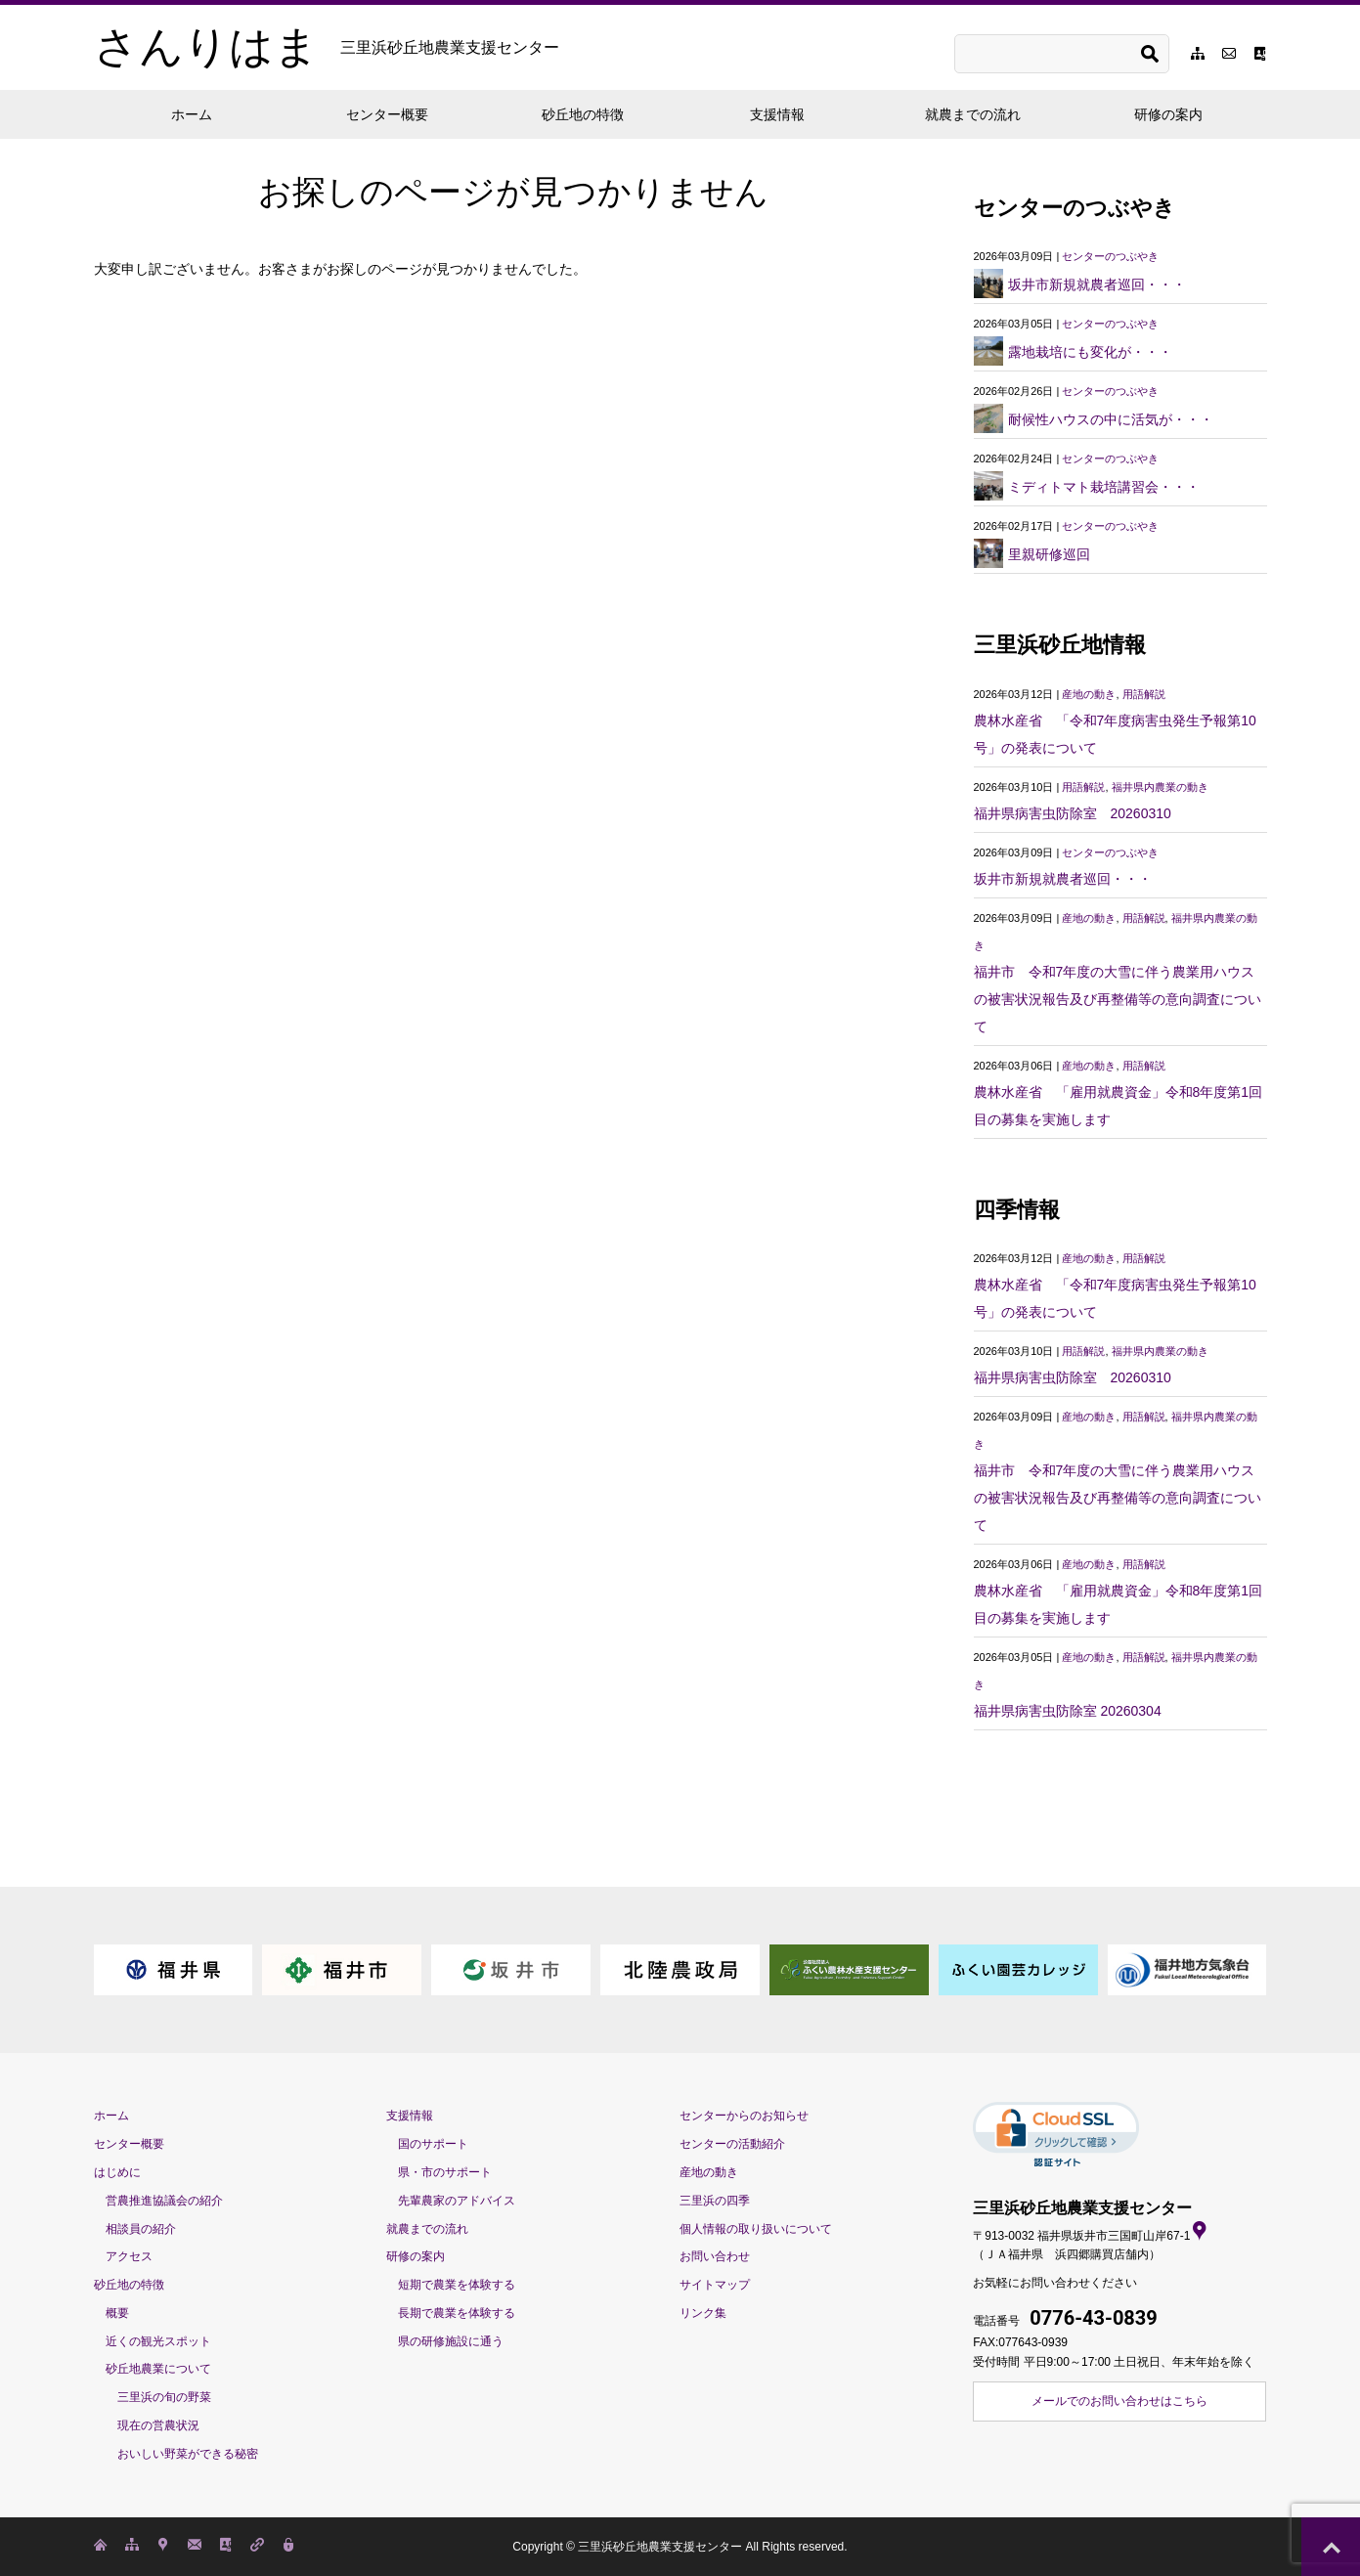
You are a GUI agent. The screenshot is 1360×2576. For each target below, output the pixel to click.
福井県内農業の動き (1160, 787)
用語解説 (1143, 694)
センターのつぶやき (1110, 256)
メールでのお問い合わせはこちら (1119, 2401)
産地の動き (1089, 694)
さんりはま (326, 46)
